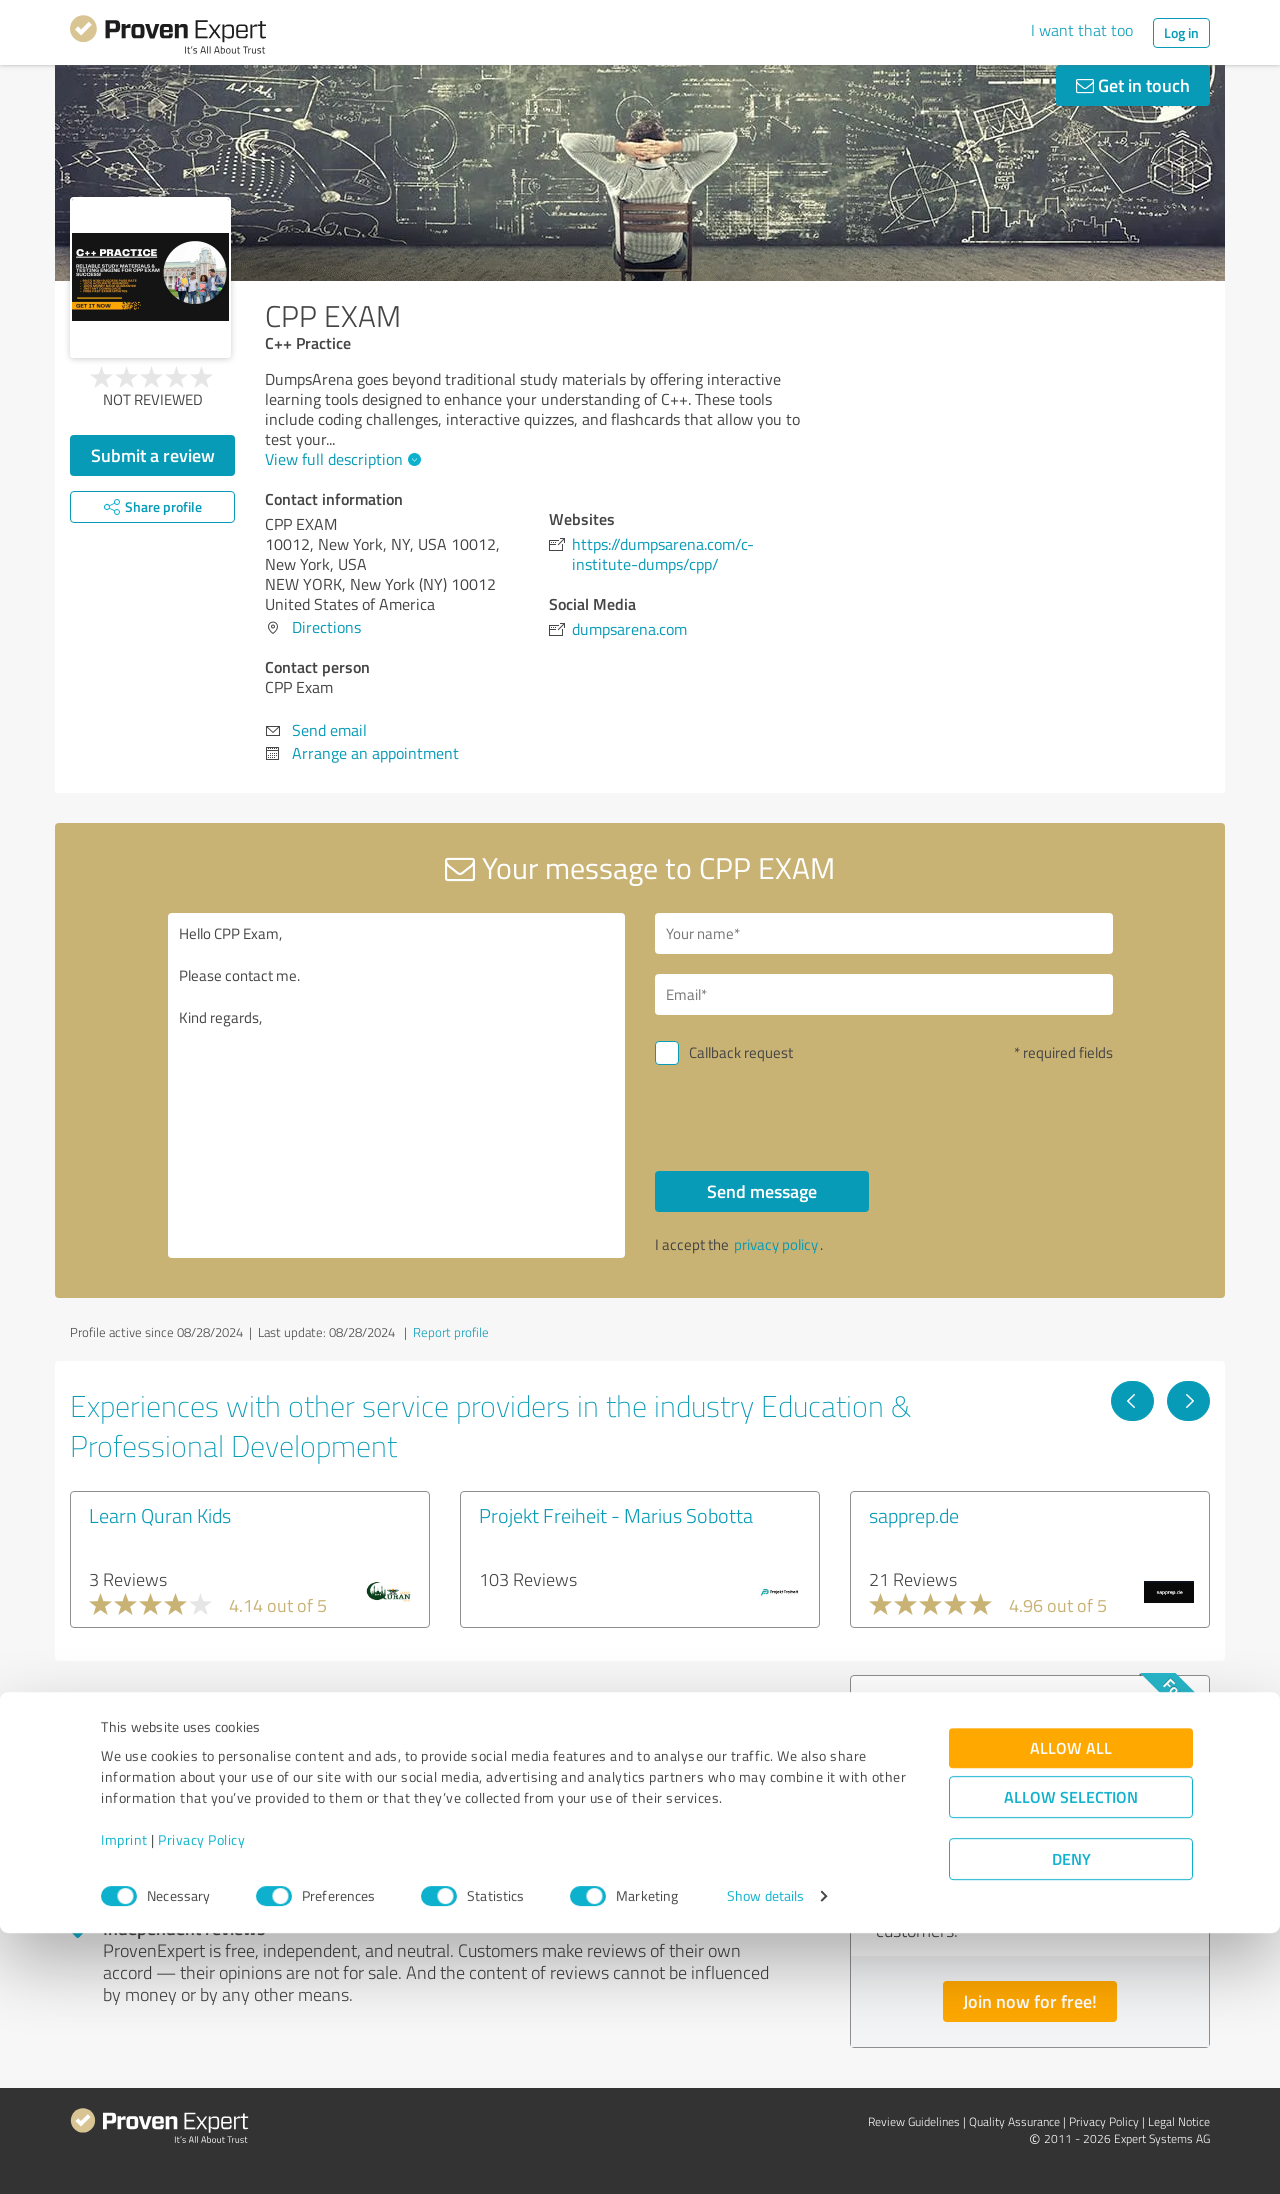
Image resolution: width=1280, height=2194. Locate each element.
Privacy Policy (201, 2100)
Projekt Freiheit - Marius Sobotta (616, 1515)
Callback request (741, 1052)
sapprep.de (914, 1515)
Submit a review (153, 455)
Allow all (1071, 2008)
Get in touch (1133, 85)
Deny (1071, 2119)
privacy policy (776, 1244)
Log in (1181, 32)
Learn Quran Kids (160, 1515)
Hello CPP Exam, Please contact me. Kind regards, (397, 1085)
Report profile (451, 1332)
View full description (340, 459)
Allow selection (1071, 2057)
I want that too (1082, 30)
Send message (762, 1191)
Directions (326, 627)
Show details (765, 2156)
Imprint (124, 2100)
